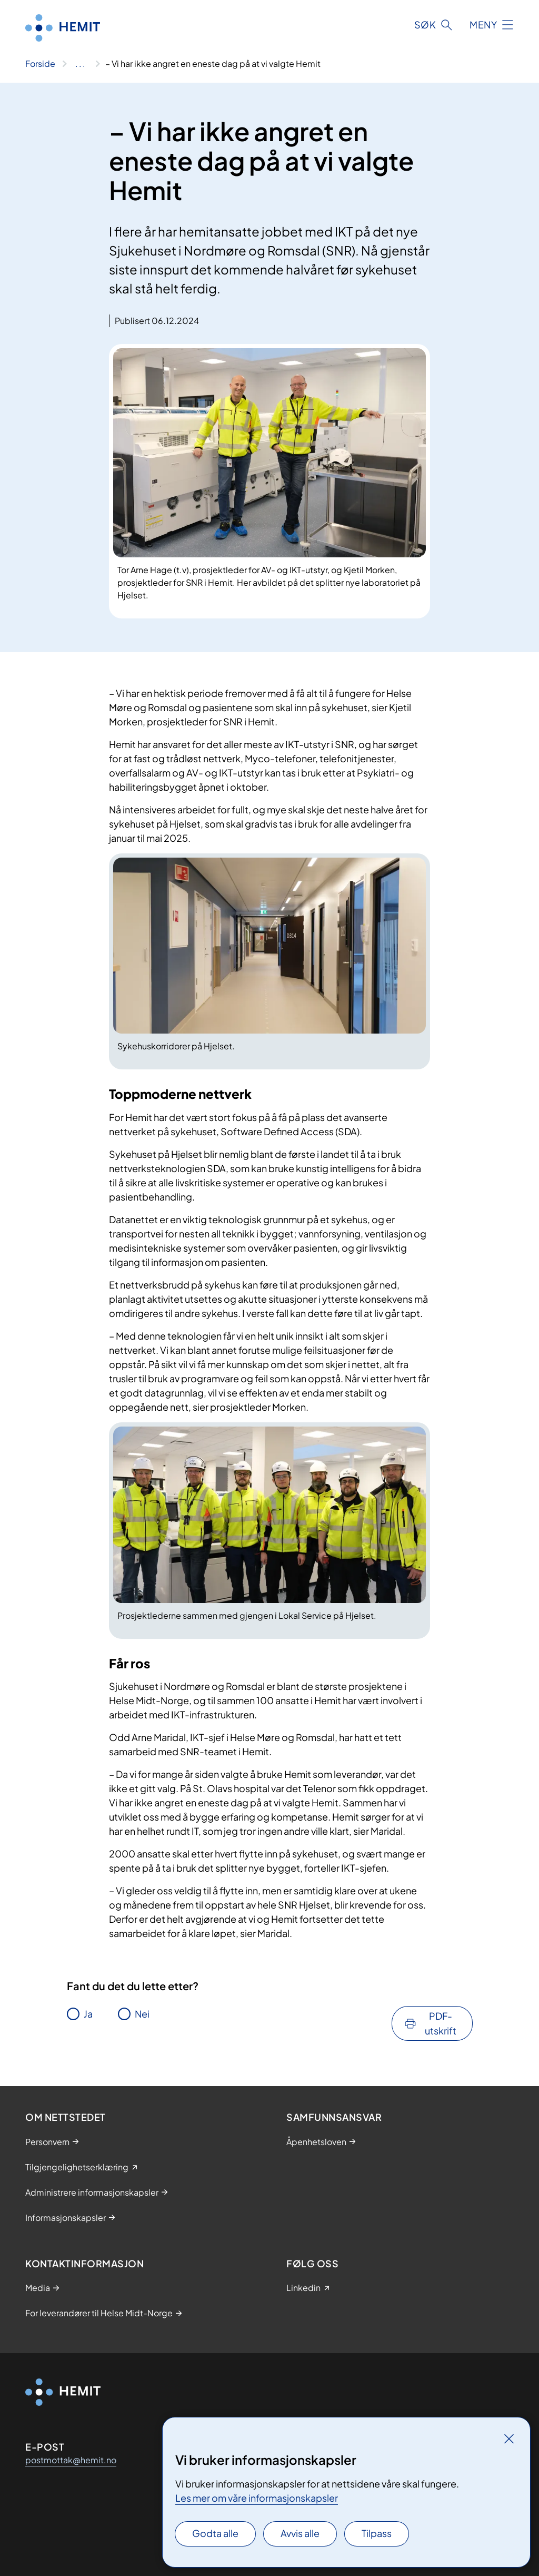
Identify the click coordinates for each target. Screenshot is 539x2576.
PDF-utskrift (440, 2023)
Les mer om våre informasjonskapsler (256, 2498)
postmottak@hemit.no (70, 2459)
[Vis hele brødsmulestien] (80, 63)
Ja (88, 2014)
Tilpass (377, 2533)
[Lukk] (509, 2438)
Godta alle (215, 2533)
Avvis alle (300, 2533)
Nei (142, 2014)
